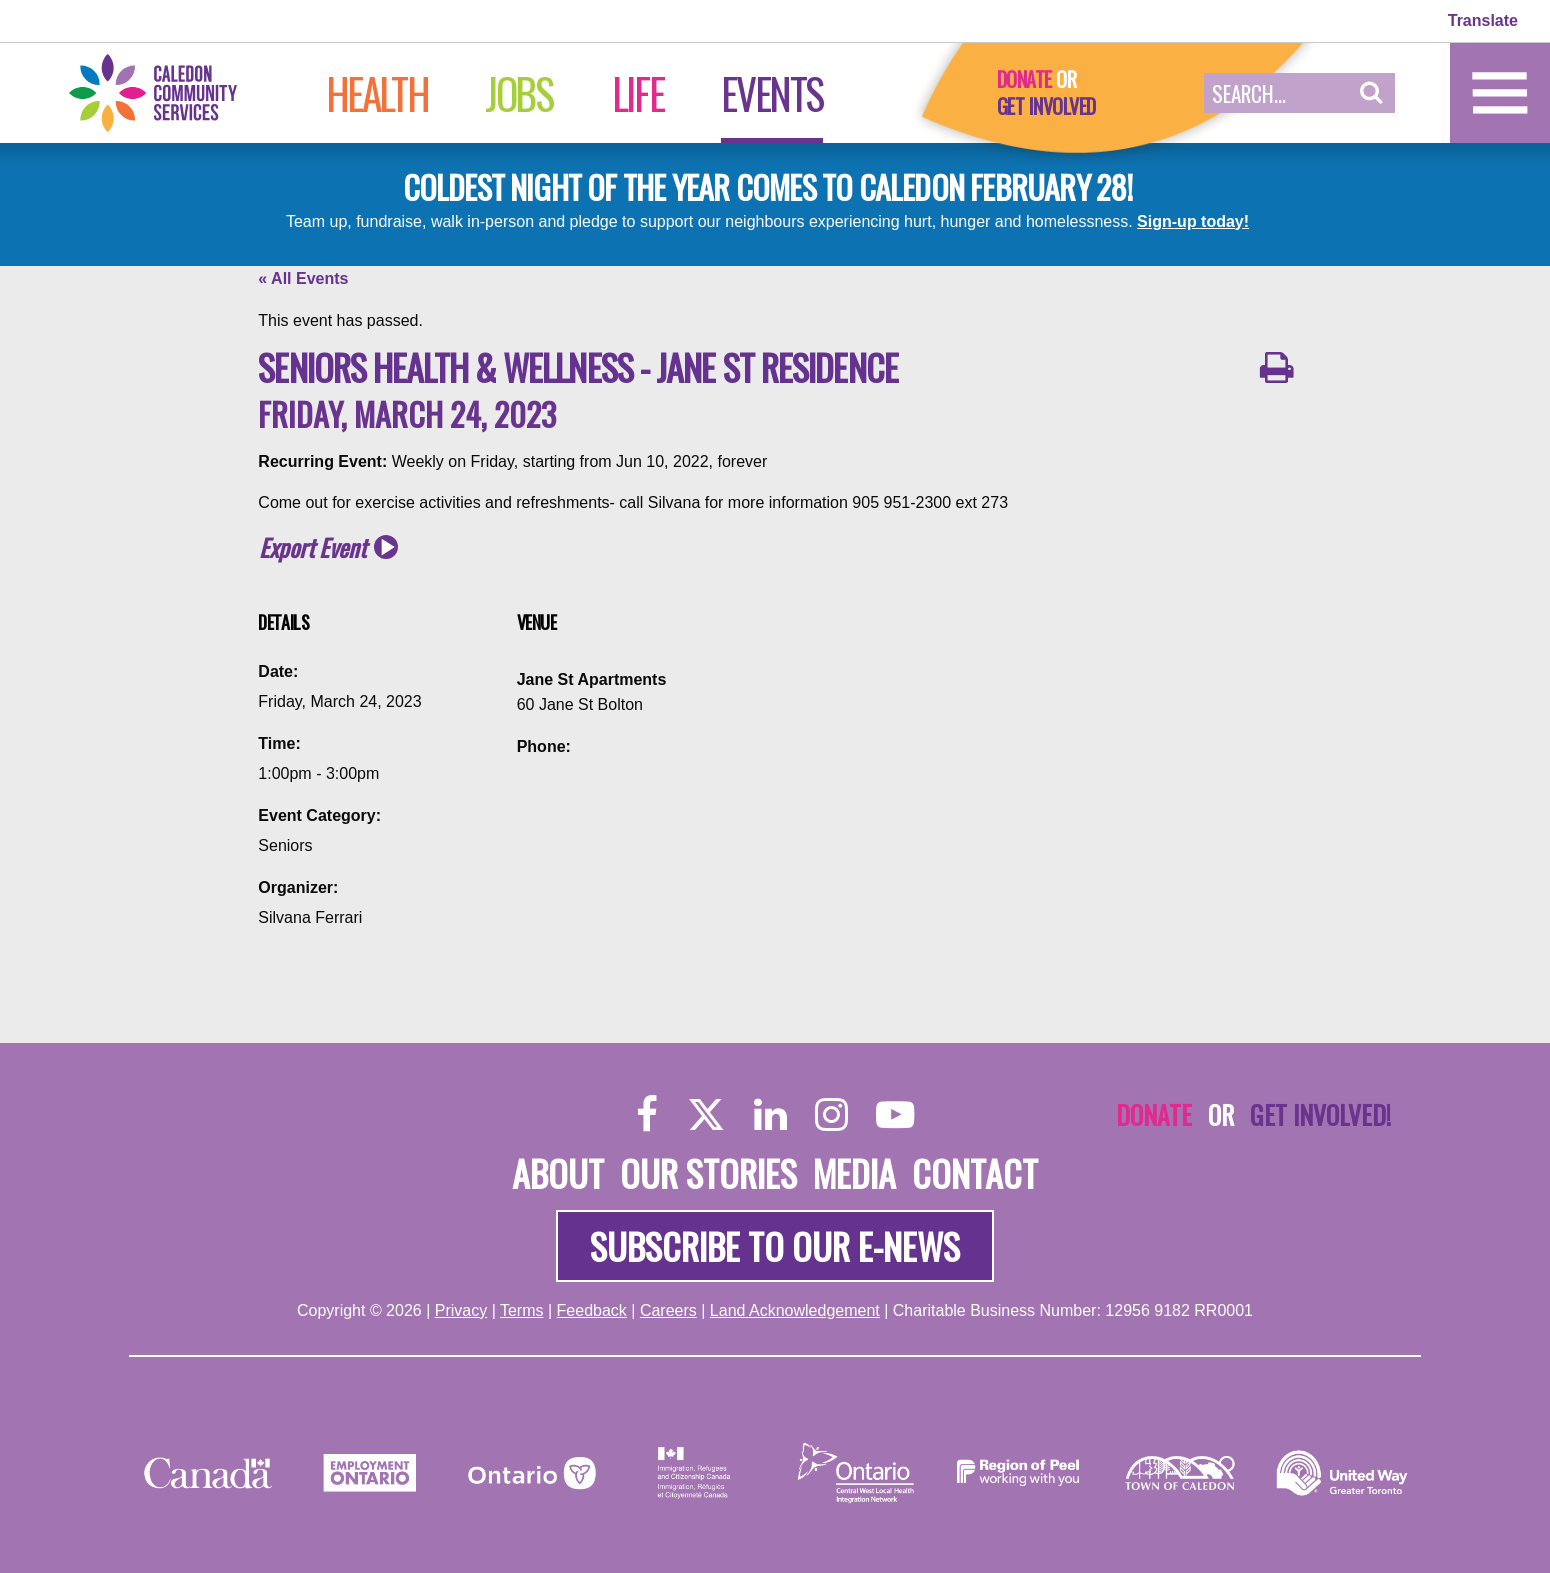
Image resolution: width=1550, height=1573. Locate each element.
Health (377, 93)
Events (772, 93)
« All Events (303, 278)
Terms (522, 1310)
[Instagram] (831, 1113)
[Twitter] (706, 1113)
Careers (668, 1310)
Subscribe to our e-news (775, 1245)
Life (637, 93)
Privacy (461, 1310)
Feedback (592, 1310)
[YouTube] (895, 1113)
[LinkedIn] (770, 1113)
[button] (1371, 93)
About (558, 1172)
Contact (975, 1172)
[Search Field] (1276, 93)
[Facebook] (647, 1113)
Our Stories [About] (708, 1172)
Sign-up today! (1193, 221)
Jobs (518, 93)
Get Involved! (1320, 1114)
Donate (1024, 79)
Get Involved (1046, 106)
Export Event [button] (312, 547)
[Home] (174, 91)
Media (854, 1172)
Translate (1483, 20)
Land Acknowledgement (795, 1310)
